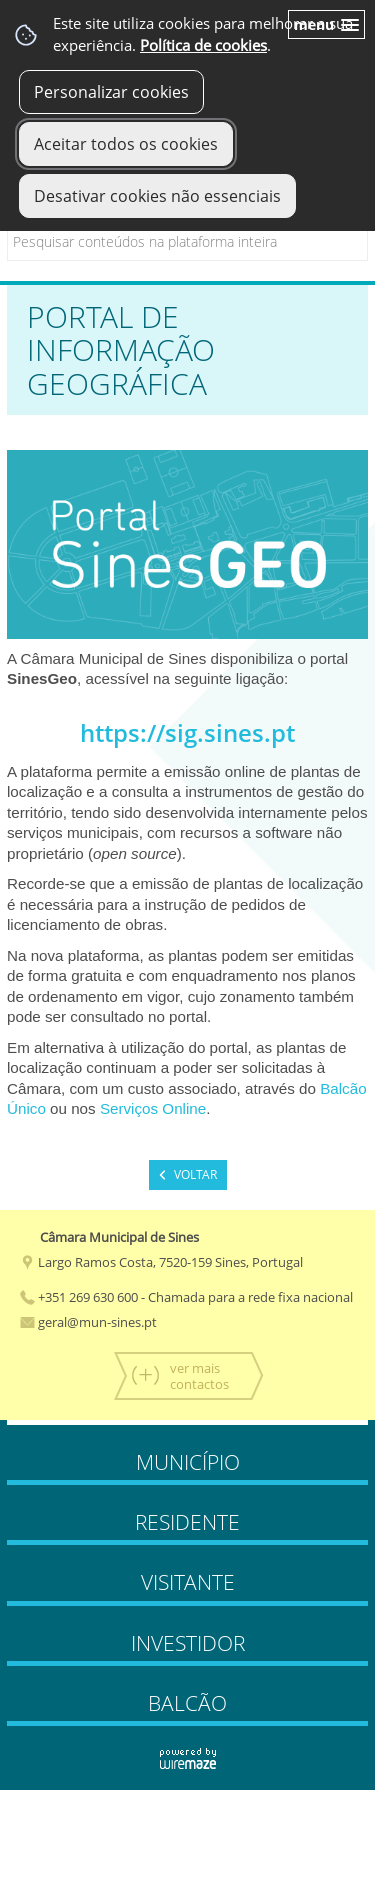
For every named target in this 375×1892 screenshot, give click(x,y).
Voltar (195, 1174)
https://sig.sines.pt (187, 732)
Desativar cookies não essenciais (157, 196)
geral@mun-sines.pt (88, 1322)
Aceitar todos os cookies (126, 144)
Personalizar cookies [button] (111, 92)
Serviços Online (153, 1108)
